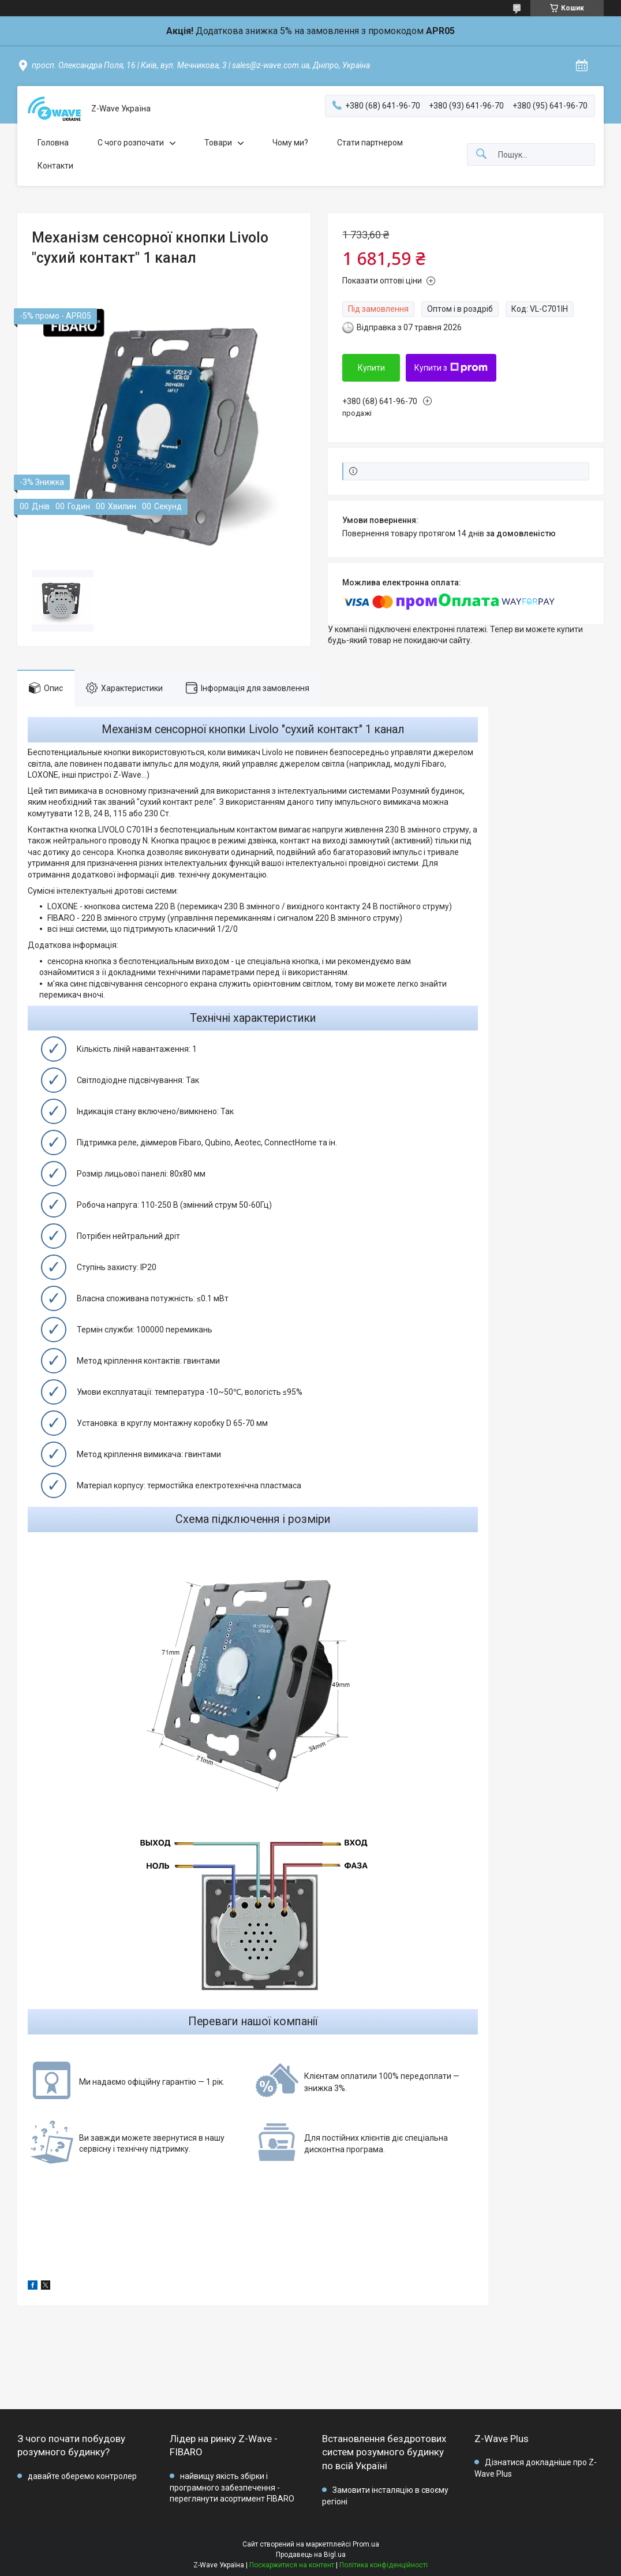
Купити (371, 367)
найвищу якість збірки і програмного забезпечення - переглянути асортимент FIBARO (232, 2487)
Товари (218, 142)
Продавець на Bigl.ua (311, 2555)
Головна (53, 142)
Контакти (55, 165)
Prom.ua (366, 2544)
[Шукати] (481, 154)
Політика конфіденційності (383, 2565)
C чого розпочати (131, 142)
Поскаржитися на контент (291, 2565)
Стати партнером (370, 142)
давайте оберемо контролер (82, 2476)
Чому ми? (290, 142)
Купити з (451, 368)
